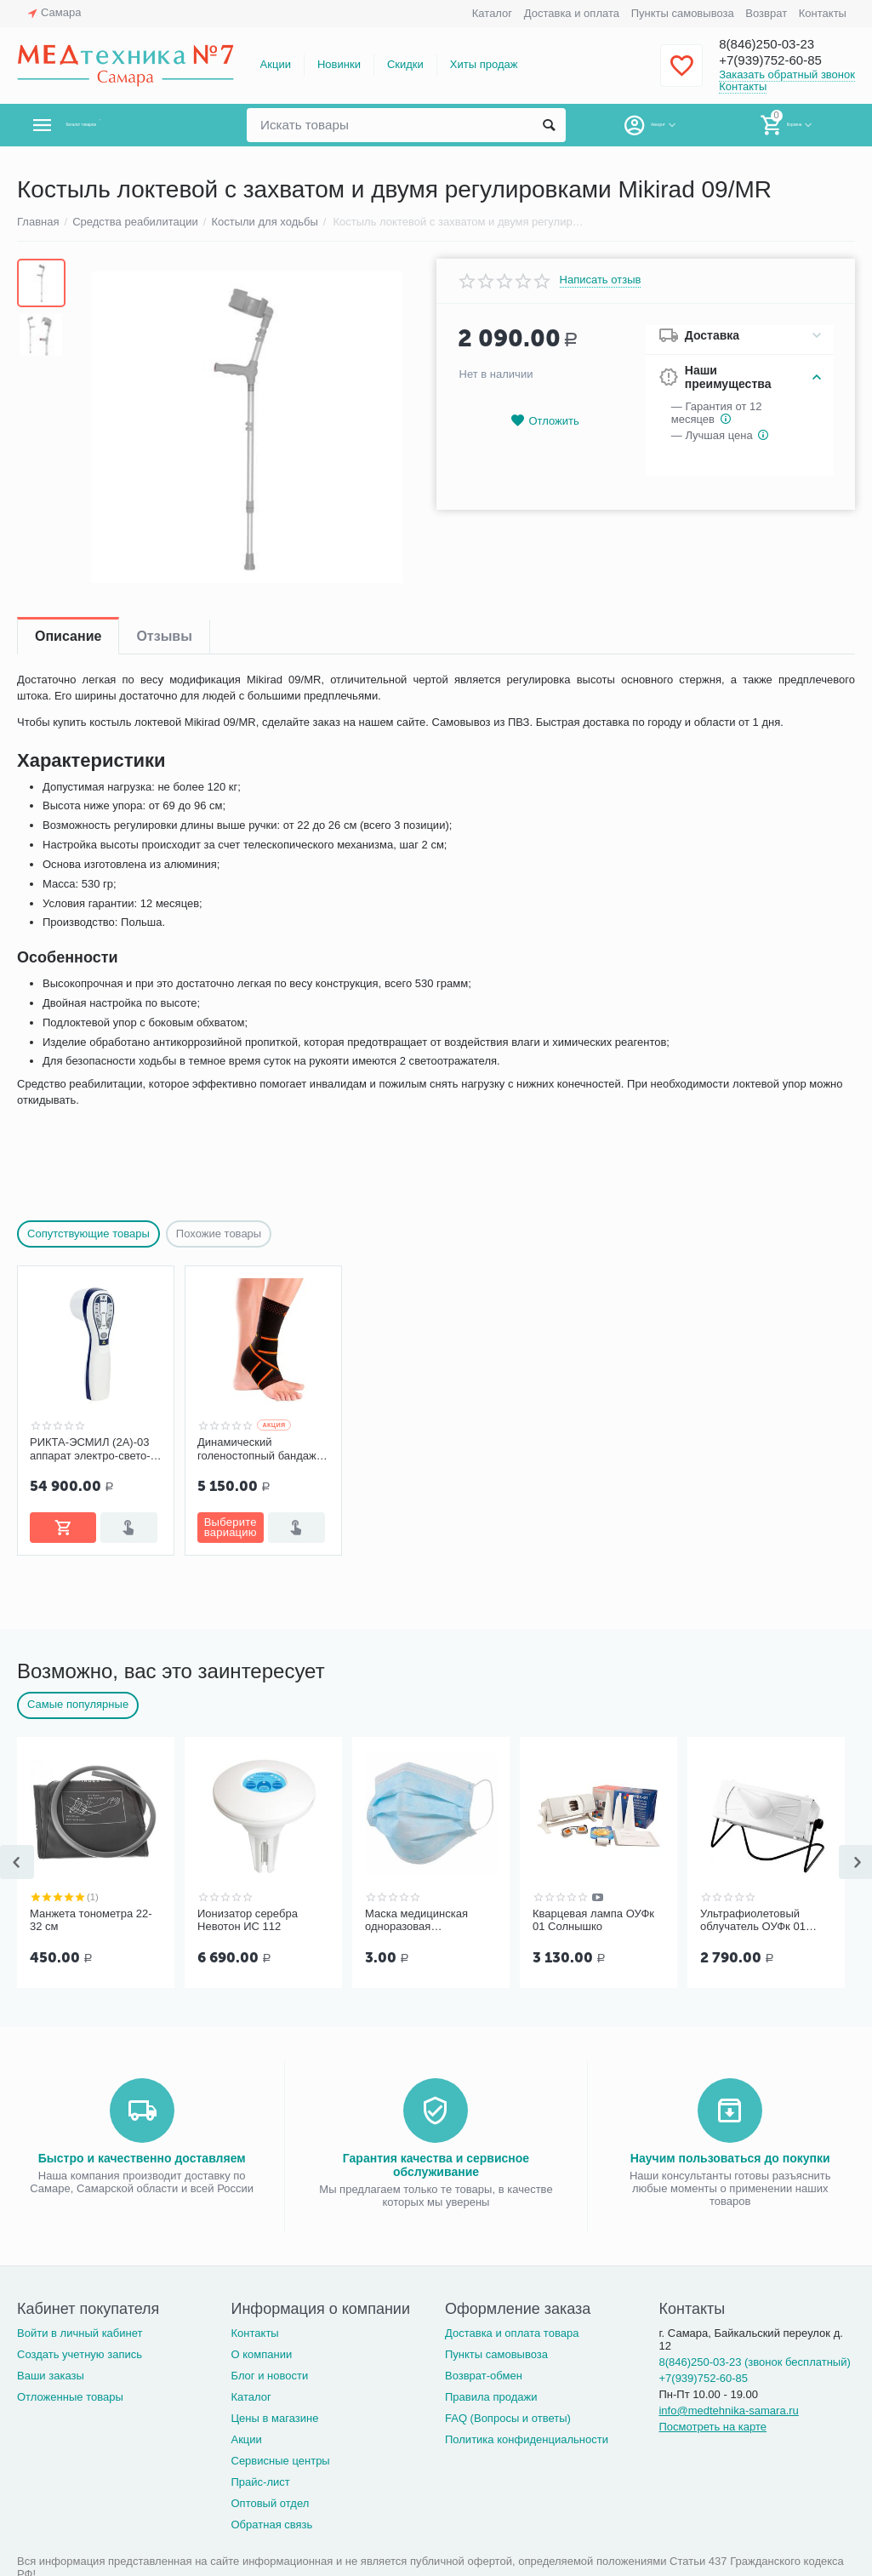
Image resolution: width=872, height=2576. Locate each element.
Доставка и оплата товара (511, 2333)
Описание (68, 636)
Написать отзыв (600, 280)
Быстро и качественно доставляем (142, 2158)
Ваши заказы (50, 2375)
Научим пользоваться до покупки (730, 2158)
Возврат (766, 13)
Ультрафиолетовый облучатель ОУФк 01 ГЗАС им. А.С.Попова (755, 1920)
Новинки (339, 64)
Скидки (405, 64)
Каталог (492, 13)
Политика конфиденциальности (526, 2439)
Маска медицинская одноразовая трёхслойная (416, 1920)
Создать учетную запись (79, 2354)
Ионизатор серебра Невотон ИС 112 (247, 1920)
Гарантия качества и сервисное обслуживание (436, 2165)
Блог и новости (269, 2375)
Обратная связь (271, 2524)
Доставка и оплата (571, 13)
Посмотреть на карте (712, 2426)
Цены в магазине (274, 2418)
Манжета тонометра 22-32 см (91, 1920)
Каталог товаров (118, 125)
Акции (275, 64)
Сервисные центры (280, 2460)
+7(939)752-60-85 (780, 61)
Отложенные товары (70, 2396)
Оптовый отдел (270, 2503)
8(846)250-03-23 (776, 44)
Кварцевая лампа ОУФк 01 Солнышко (593, 1920)
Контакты (822, 13)
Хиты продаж (484, 64)
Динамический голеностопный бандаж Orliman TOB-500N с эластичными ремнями (256, 1449)
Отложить (544, 421)
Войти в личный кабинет (80, 2333)
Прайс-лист (260, 2482)
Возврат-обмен (483, 2375)
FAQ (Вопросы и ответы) (508, 2418)
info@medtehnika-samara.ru (728, 2410)
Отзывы (163, 636)
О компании (261, 2354)
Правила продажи (491, 2396)
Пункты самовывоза (682, 13)
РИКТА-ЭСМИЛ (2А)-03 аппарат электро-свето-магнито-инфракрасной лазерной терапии (90, 1449)
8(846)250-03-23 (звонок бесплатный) (754, 2362)
